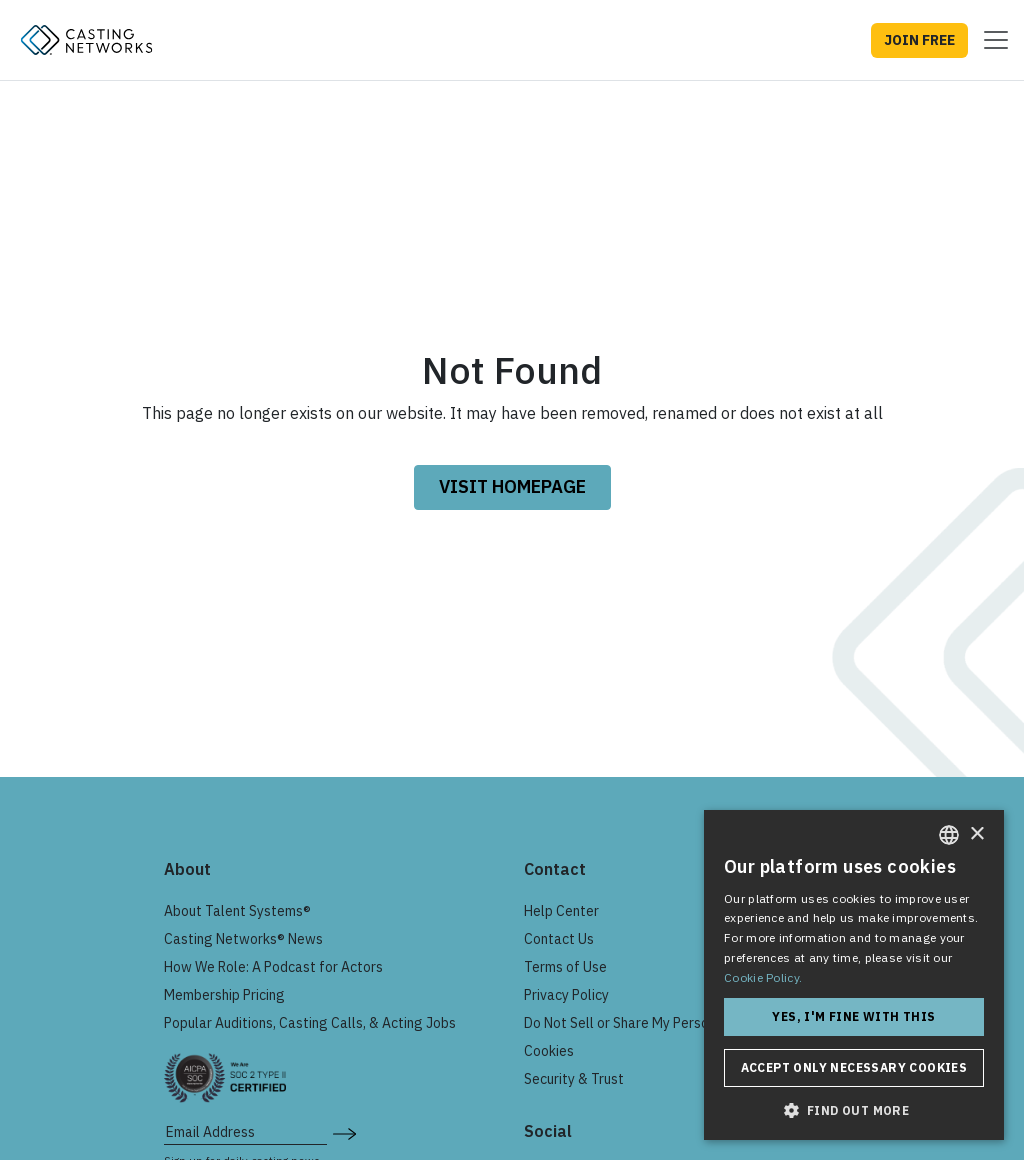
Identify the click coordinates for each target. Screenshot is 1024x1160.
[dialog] (854, 975)
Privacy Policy (566, 995)
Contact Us (559, 939)
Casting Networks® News (243, 939)
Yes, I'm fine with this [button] (853, 1016)
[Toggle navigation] (990, 40)
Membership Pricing (224, 995)
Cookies (549, 1051)
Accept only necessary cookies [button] (854, 1067)
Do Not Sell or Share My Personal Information (665, 1023)
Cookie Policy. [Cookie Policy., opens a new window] (763, 977)
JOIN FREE (919, 40)
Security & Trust (574, 1079)
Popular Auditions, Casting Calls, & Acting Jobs (310, 1023)
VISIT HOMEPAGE (512, 486)
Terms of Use (565, 967)
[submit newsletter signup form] (344, 1132)
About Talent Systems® (237, 911)
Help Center (561, 911)
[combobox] (949, 835)
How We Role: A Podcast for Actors (273, 967)
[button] (854, 1110)
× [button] (976, 834)
